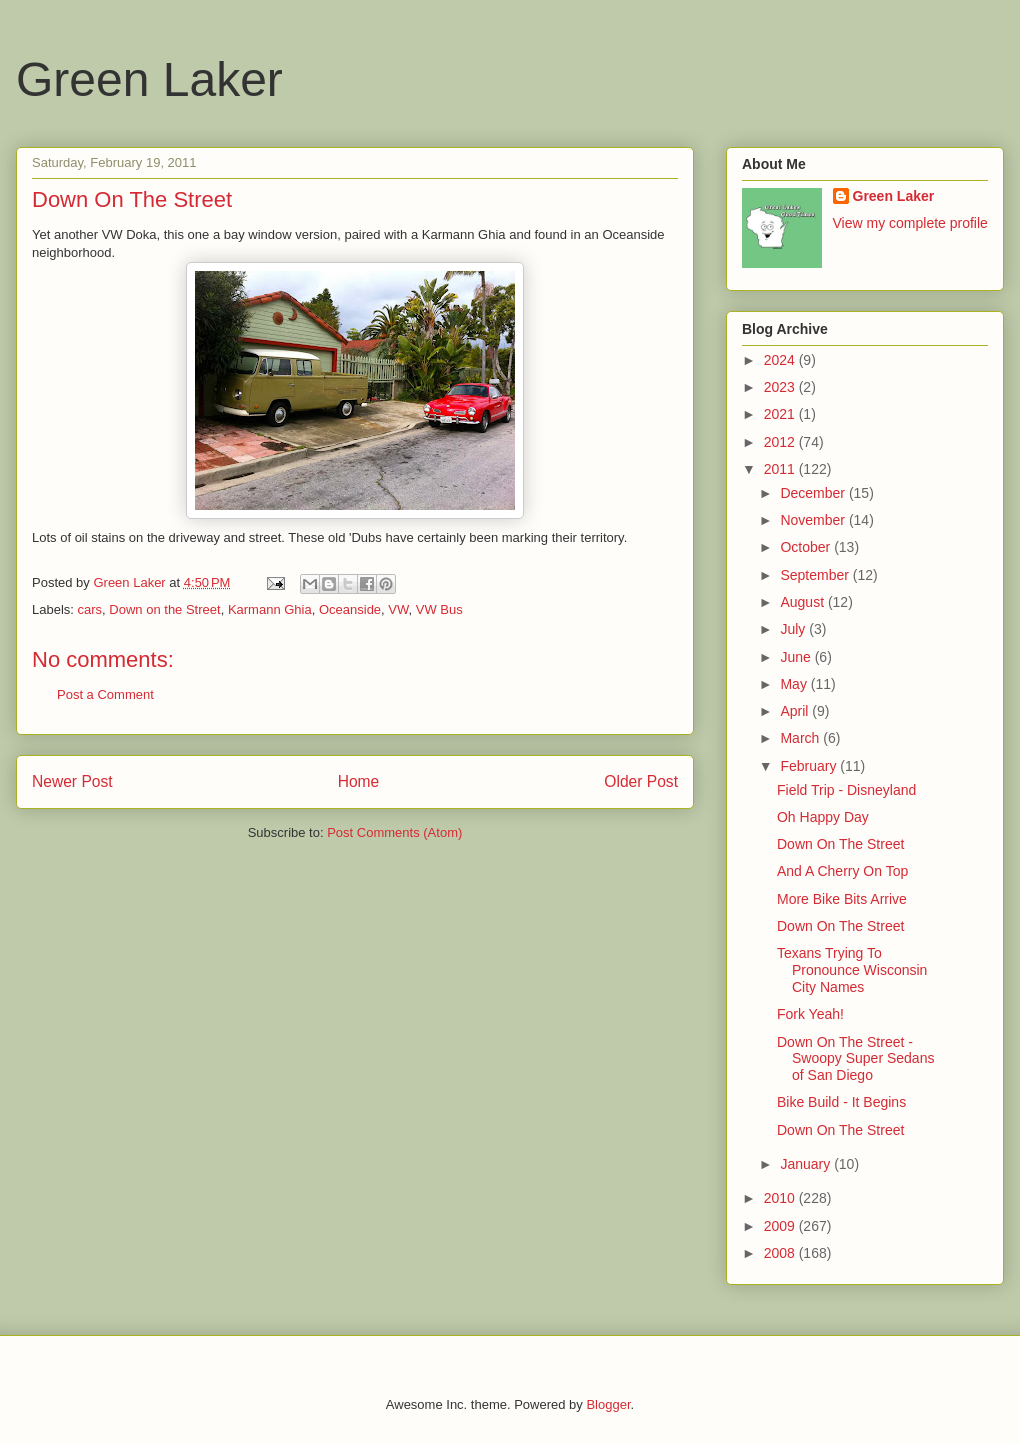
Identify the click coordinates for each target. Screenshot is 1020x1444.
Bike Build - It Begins (841, 1102)
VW (398, 609)
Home (359, 781)
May (795, 684)
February (810, 766)
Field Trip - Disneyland (846, 790)
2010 (781, 1198)
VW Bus (439, 609)
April (796, 711)
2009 (781, 1226)
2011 (781, 469)
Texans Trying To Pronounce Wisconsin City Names (852, 970)
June (797, 657)
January (807, 1164)
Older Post (641, 781)
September (816, 575)
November (814, 520)
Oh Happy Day (823, 817)
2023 (781, 387)
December (814, 493)
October (807, 547)
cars (90, 609)
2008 (781, 1253)
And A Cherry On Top (842, 871)
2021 (781, 414)
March (801, 738)
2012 (781, 442)
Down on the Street (164, 609)
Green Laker (149, 79)
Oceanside (350, 609)
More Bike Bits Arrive (842, 899)
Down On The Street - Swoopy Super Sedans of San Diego (855, 1059)
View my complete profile (910, 223)
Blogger (608, 1404)
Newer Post (72, 781)
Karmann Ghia (270, 609)
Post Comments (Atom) (394, 832)
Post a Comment (105, 694)
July (794, 629)
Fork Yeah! (810, 1014)
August (803, 602)
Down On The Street (840, 844)
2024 (781, 360)
